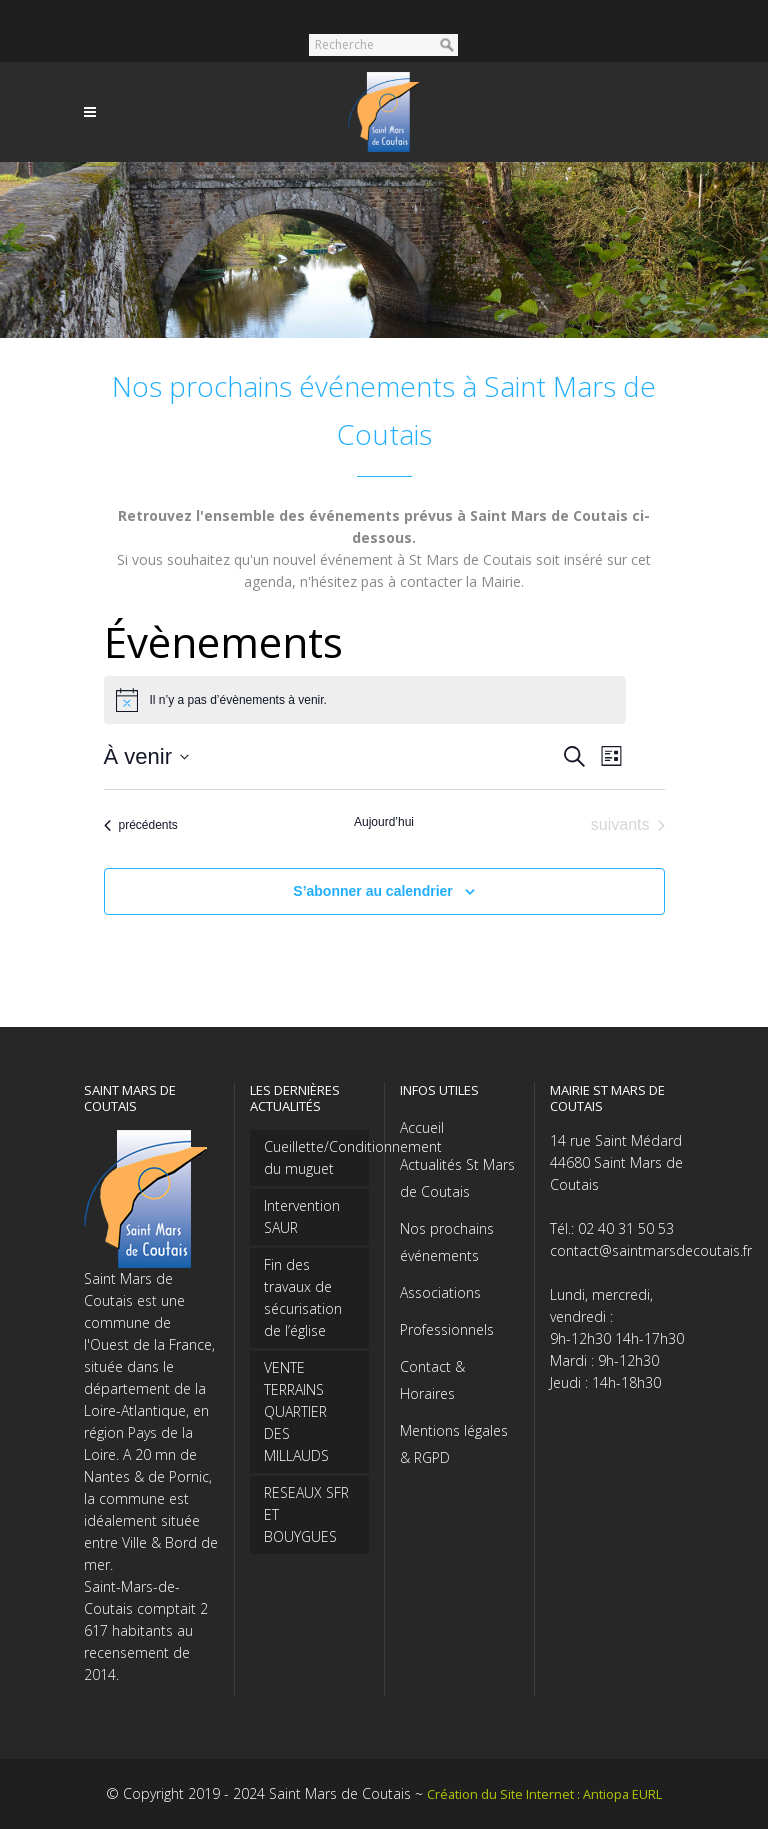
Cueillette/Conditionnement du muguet (309, 1157)
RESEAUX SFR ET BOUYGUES (306, 1514)
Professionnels (447, 1329)
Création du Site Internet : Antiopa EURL (544, 1794)
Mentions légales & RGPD (454, 1444)
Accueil (422, 1127)
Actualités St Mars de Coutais (457, 1178)
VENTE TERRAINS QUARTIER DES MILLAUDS (296, 1411)
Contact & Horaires (432, 1380)
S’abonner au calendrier (373, 891)
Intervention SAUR (302, 1216)
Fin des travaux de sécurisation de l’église (303, 1297)
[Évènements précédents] (141, 825)
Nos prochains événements (447, 1242)
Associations (440, 1292)
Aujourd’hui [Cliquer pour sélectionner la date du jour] (384, 822)
